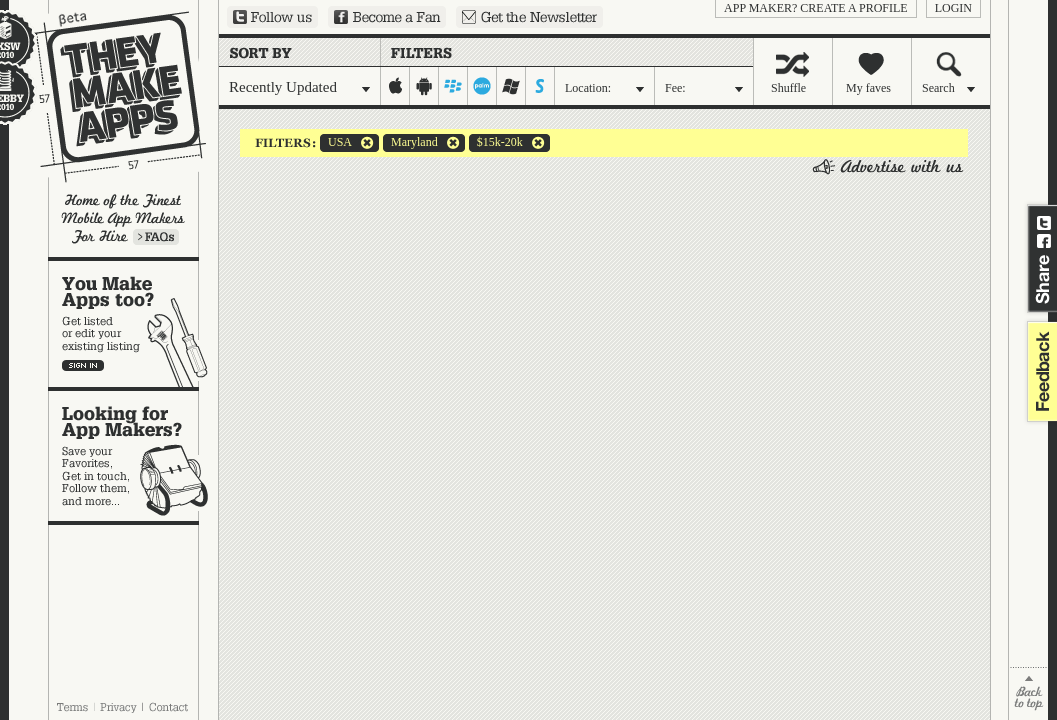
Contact (170, 707)
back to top (1028, 693)
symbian (540, 86)
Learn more (156, 237)
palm (482, 86)
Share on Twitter (1044, 223)
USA (336, 143)
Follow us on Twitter (272, 17)
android (424, 86)
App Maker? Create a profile (816, 8)
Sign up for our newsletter (529, 17)
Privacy (118, 707)
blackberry (453, 86)
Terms (72, 707)
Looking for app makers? (133, 456)
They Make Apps (107, 96)
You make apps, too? (133, 324)
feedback (1040, 371)
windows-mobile (511, 86)
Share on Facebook (1044, 241)
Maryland (410, 143)
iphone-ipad (395, 86)
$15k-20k (496, 143)
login (953, 8)
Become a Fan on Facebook (387, 17)
